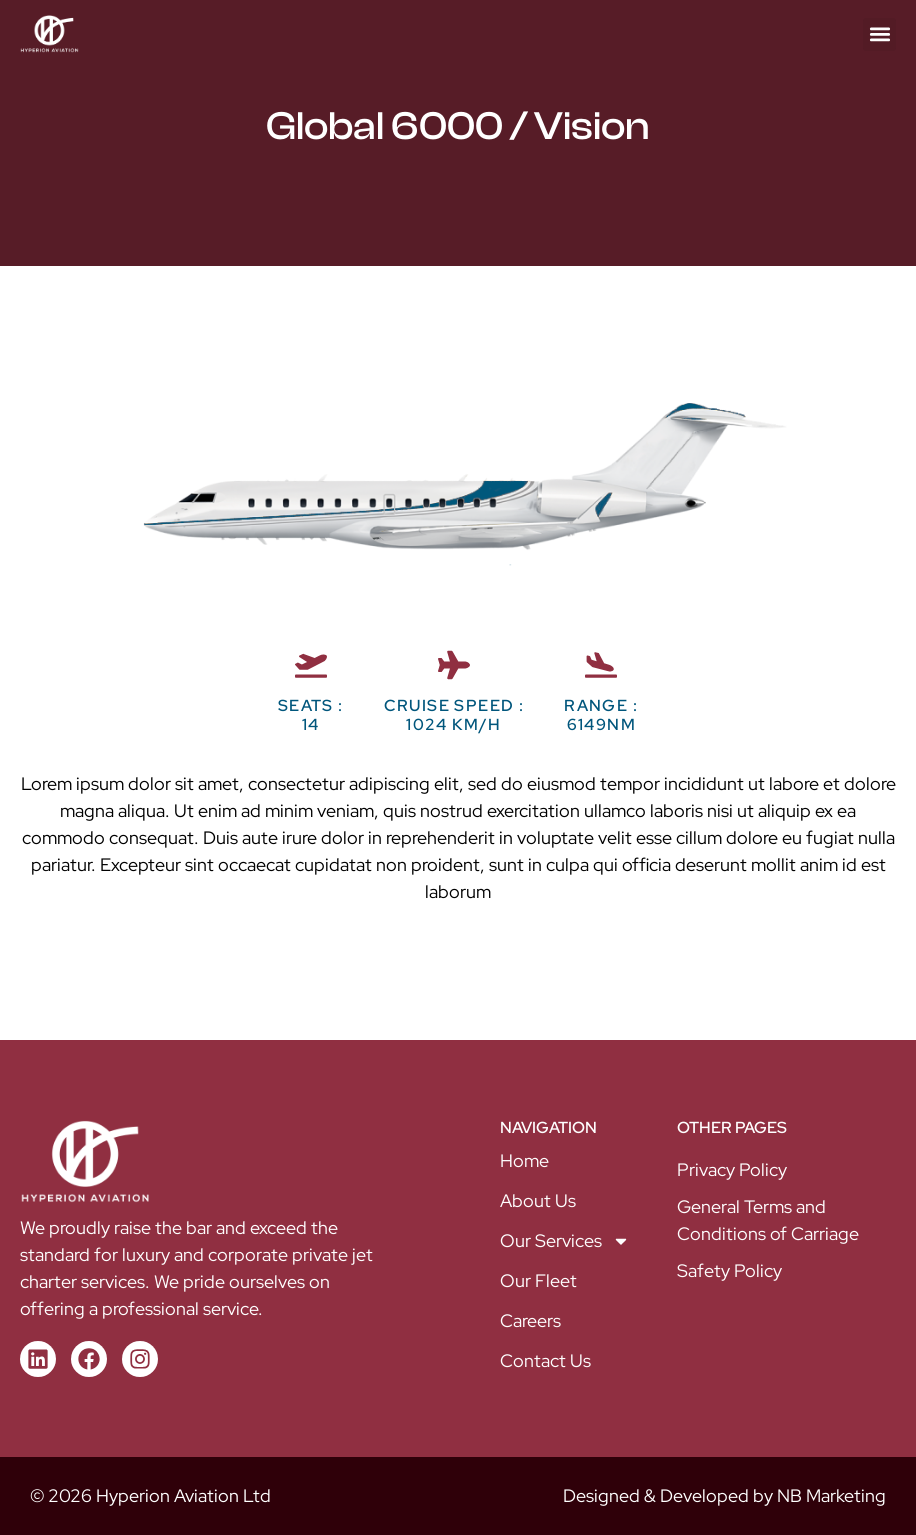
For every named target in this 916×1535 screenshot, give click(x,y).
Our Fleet (538, 1280)
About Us (538, 1200)
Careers (530, 1320)
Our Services (565, 1241)
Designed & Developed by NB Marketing (724, 1495)
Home (524, 1160)
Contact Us (545, 1360)
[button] (879, 34)
